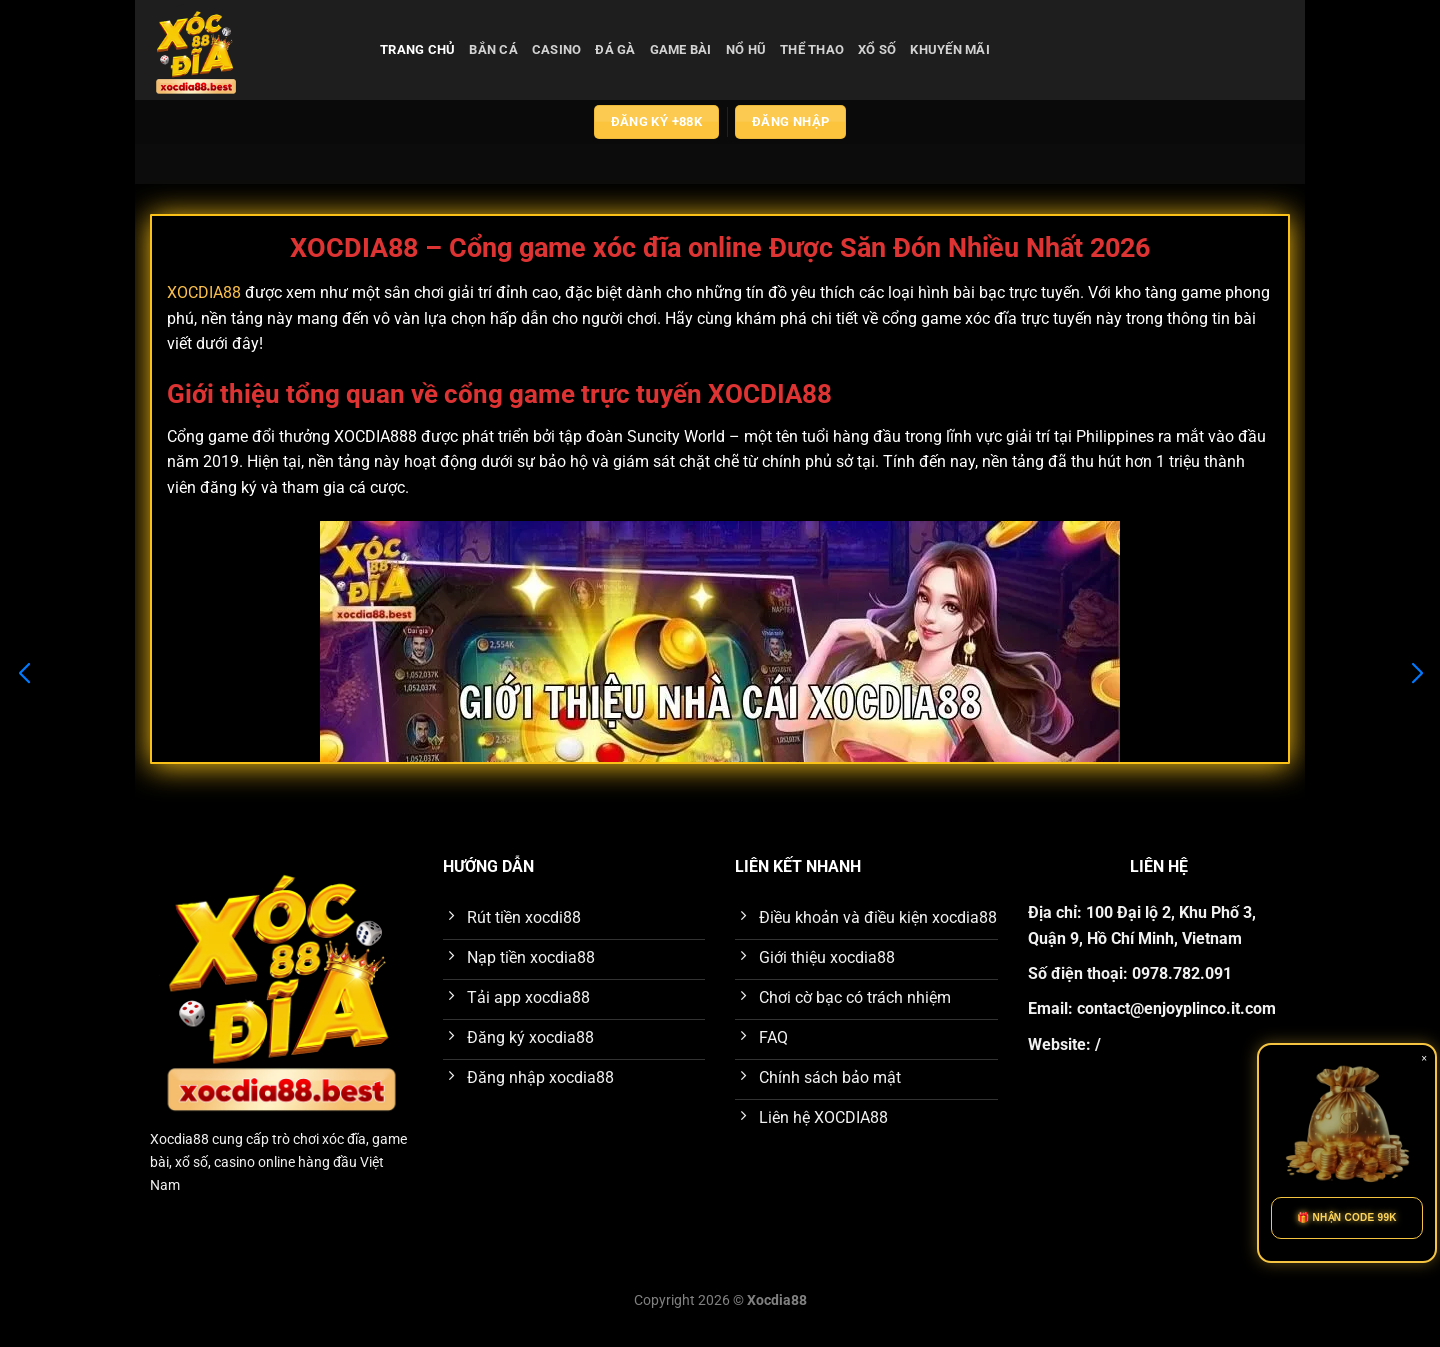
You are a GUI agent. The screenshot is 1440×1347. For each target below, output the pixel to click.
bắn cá (493, 49)
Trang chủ (417, 49)
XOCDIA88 (204, 292)
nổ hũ (746, 49)
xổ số (877, 49)
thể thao (812, 49)
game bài (681, 49)
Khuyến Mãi (950, 49)
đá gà (615, 49)
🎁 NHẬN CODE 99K (1347, 1217)
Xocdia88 (179, 1139)
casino (557, 49)
